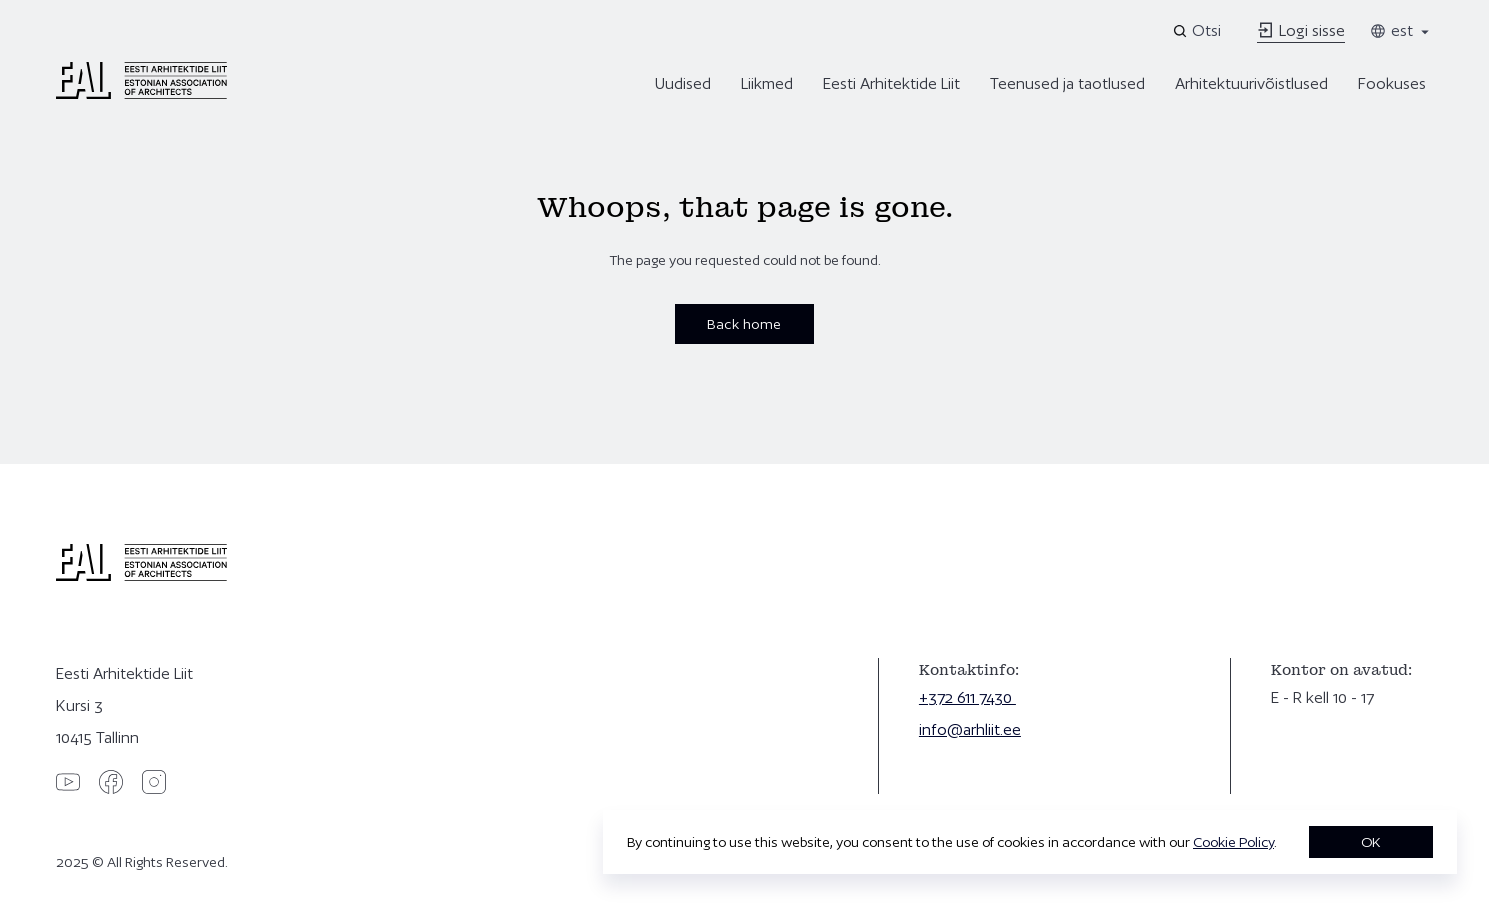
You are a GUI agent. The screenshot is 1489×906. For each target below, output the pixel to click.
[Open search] (1198, 31)
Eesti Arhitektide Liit (891, 83)
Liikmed (767, 83)
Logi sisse (1301, 30)
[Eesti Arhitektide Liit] (141, 94)
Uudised (683, 83)
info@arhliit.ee (970, 729)
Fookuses (1392, 83)
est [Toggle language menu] (1401, 30)
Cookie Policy (1233, 842)
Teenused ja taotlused (1067, 83)
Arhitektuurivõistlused (1251, 83)
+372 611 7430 (967, 697)
